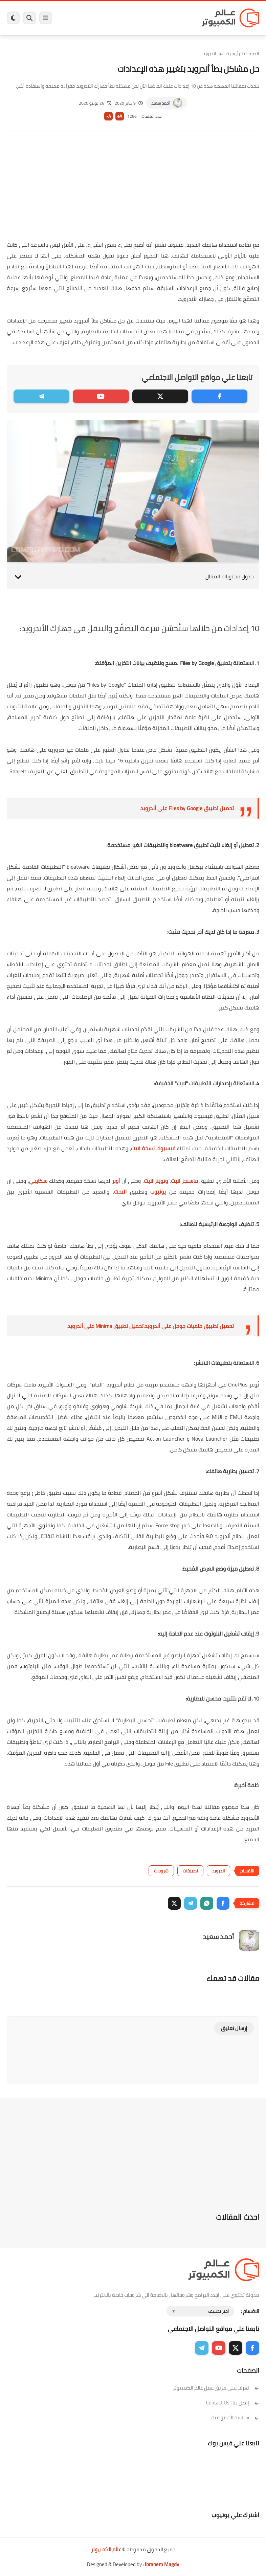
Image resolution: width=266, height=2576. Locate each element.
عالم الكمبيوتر (106, 2549)
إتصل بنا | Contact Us (232, 2402)
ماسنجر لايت (185, 1181)
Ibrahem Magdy (162, 2564)
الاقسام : (250, 2311)
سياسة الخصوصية (235, 2417)
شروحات (161, 1871)
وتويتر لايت (156, 1181)
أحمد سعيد (160, 103)
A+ (119, 116)
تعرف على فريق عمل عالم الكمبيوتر (216, 2388)
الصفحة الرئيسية (242, 53)
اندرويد (209, 53)
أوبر (115, 1181)
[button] (223, 1903)
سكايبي (38, 1181)
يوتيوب (156, 1191)
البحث (120, 1191)
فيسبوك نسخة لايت (153, 1148)
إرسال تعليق (234, 2028)
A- (108, 116)
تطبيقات (190, 1871)
